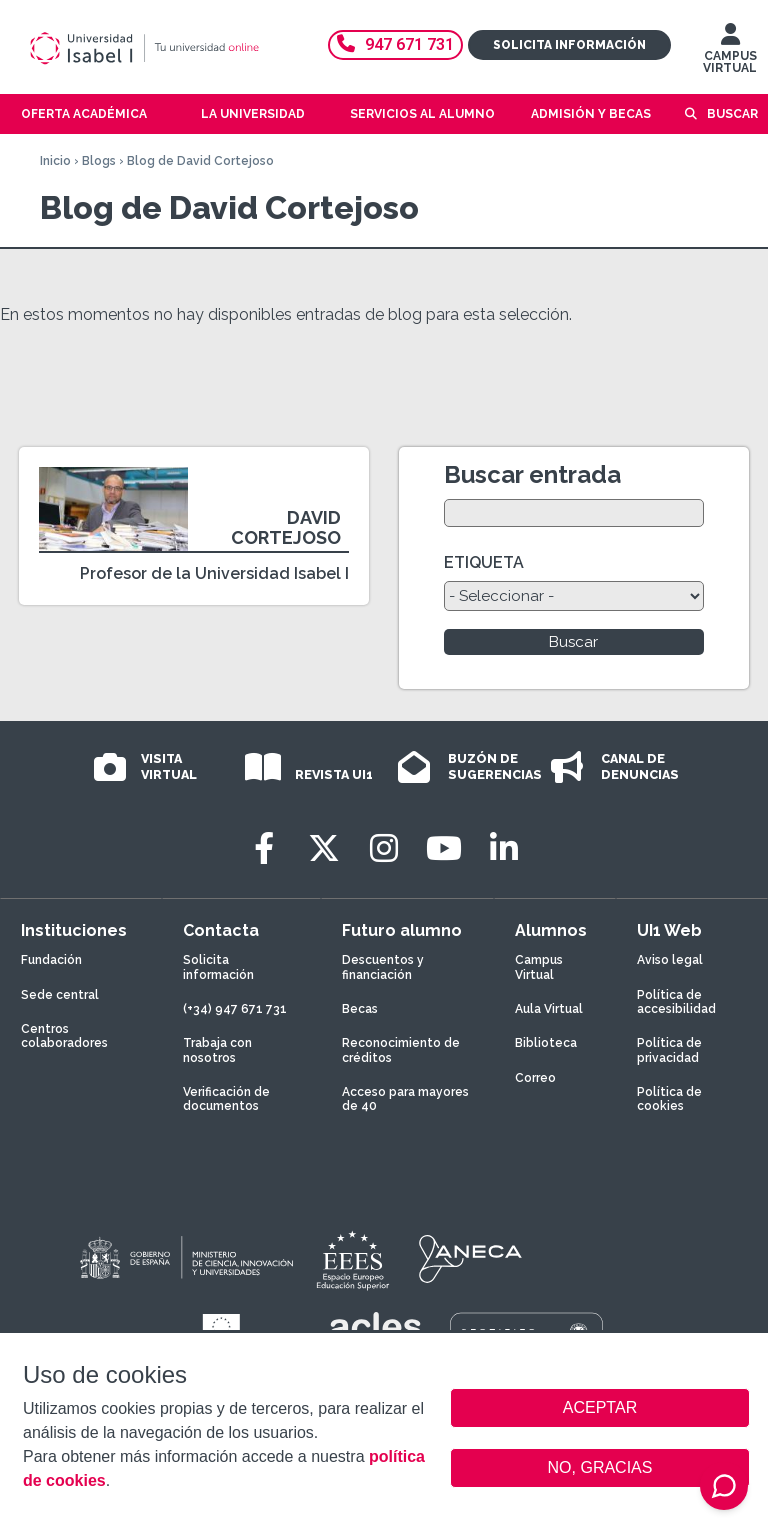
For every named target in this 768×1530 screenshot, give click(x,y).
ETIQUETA (484, 562)
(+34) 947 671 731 (235, 1009)
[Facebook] (264, 848)
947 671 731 (395, 44)
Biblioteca (546, 1043)
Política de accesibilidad (676, 1002)
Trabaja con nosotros (217, 1050)
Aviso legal (670, 960)
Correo (535, 1078)
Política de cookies (669, 1099)
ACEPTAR (600, 1408)
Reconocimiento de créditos (401, 1050)
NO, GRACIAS (600, 1467)
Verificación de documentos (226, 1099)
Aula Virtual (549, 1009)
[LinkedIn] (504, 848)
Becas (360, 1009)
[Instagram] (384, 848)
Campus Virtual (539, 967)
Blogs (99, 161)
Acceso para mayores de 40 (405, 1099)
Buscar (732, 114)
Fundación (51, 960)
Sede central (60, 995)
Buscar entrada (532, 474)
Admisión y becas (591, 114)
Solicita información (569, 45)
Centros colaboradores (64, 1036)
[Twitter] (324, 848)
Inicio (55, 161)
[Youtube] (444, 848)
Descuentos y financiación (383, 967)
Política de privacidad (669, 1050)
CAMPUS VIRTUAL (730, 53)
